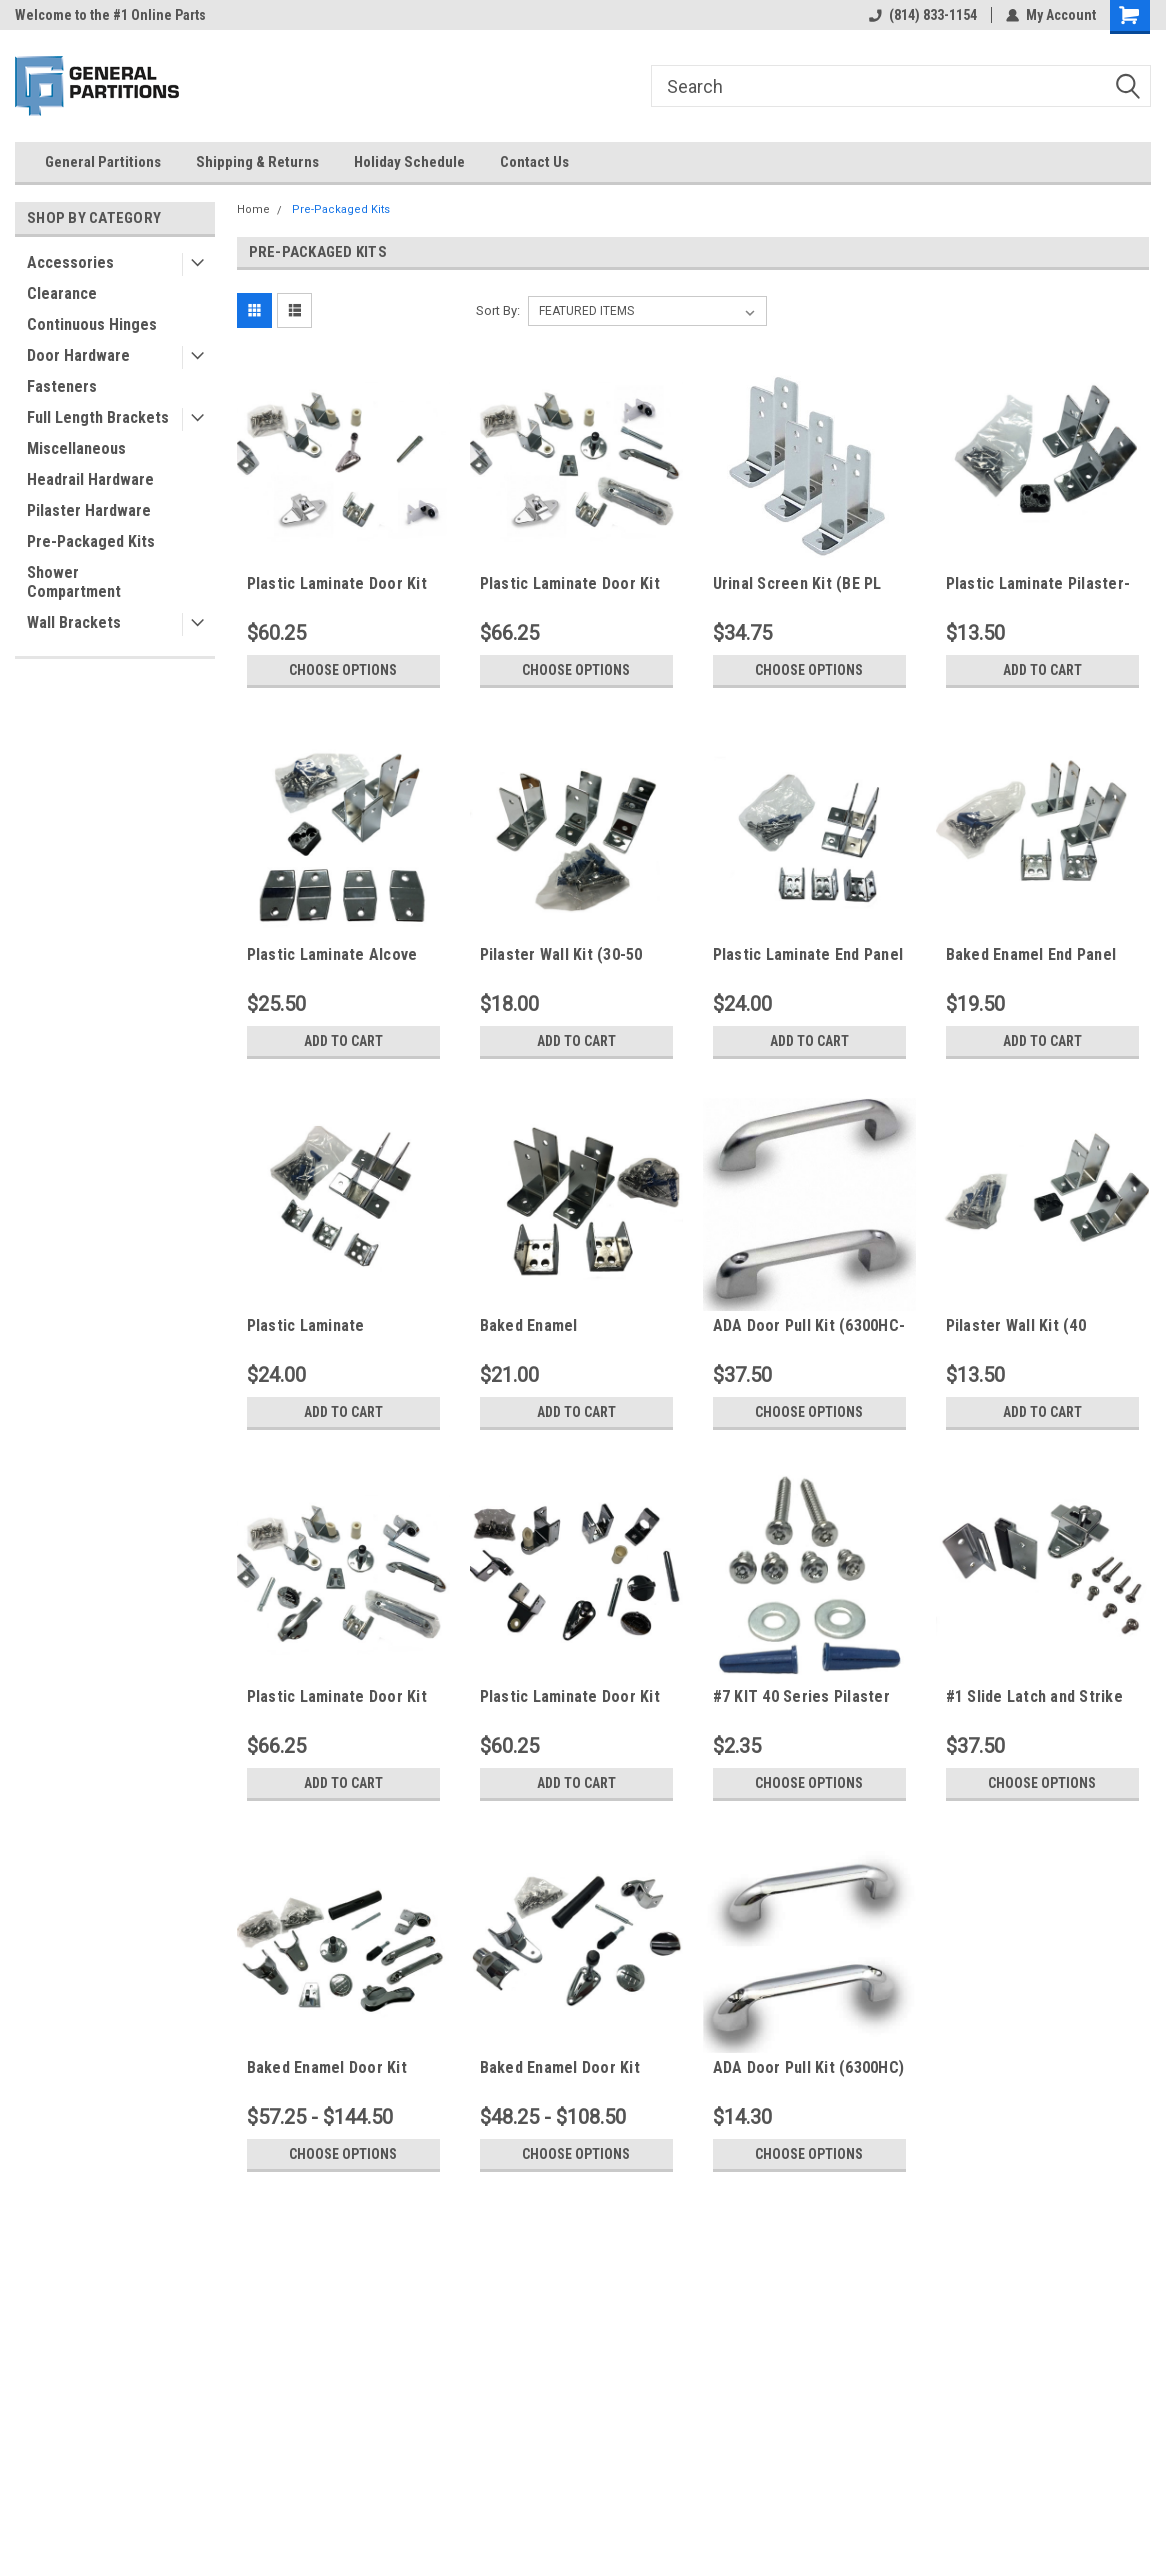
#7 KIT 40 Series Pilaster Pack (801, 1697)
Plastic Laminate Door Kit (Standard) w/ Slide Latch (337, 584)
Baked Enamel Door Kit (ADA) (327, 2068)
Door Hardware (78, 355)
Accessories (70, 262)
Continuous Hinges (92, 324)
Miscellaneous (76, 448)
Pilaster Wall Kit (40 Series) (1016, 1326)
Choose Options (343, 670)
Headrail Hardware (90, 479)
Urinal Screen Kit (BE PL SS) (797, 584)
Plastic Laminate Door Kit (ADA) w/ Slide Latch (570, 584)
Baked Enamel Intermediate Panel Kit (560, 1326)
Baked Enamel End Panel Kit (1031, 955)
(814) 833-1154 (923, 15)
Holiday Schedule (409, 162)
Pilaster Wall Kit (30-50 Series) (561, 955)
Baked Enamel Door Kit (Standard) (560, 2068)
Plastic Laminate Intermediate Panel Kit (327, 1326)
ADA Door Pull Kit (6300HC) (809, 2067)
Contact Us (534, 162)
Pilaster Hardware (89, 510)
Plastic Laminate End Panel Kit (808, 955)
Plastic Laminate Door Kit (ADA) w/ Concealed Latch (339, 1697)
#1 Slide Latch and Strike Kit (1034, 1697)
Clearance (62, 293)
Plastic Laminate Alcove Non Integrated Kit (332, 955)
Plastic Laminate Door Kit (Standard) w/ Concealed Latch (570, 1697)
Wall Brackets (74, 622)
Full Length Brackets (98, 417)
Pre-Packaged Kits (91, 541)
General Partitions (103, 162)
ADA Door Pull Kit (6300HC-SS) (809, 1326)
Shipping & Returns (257, 162)
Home (253, 209)
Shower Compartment (74, 582)
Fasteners (62, 386)
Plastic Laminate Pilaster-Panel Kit (1038, 584)
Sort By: (498, 310)
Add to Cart (1042, 670)
